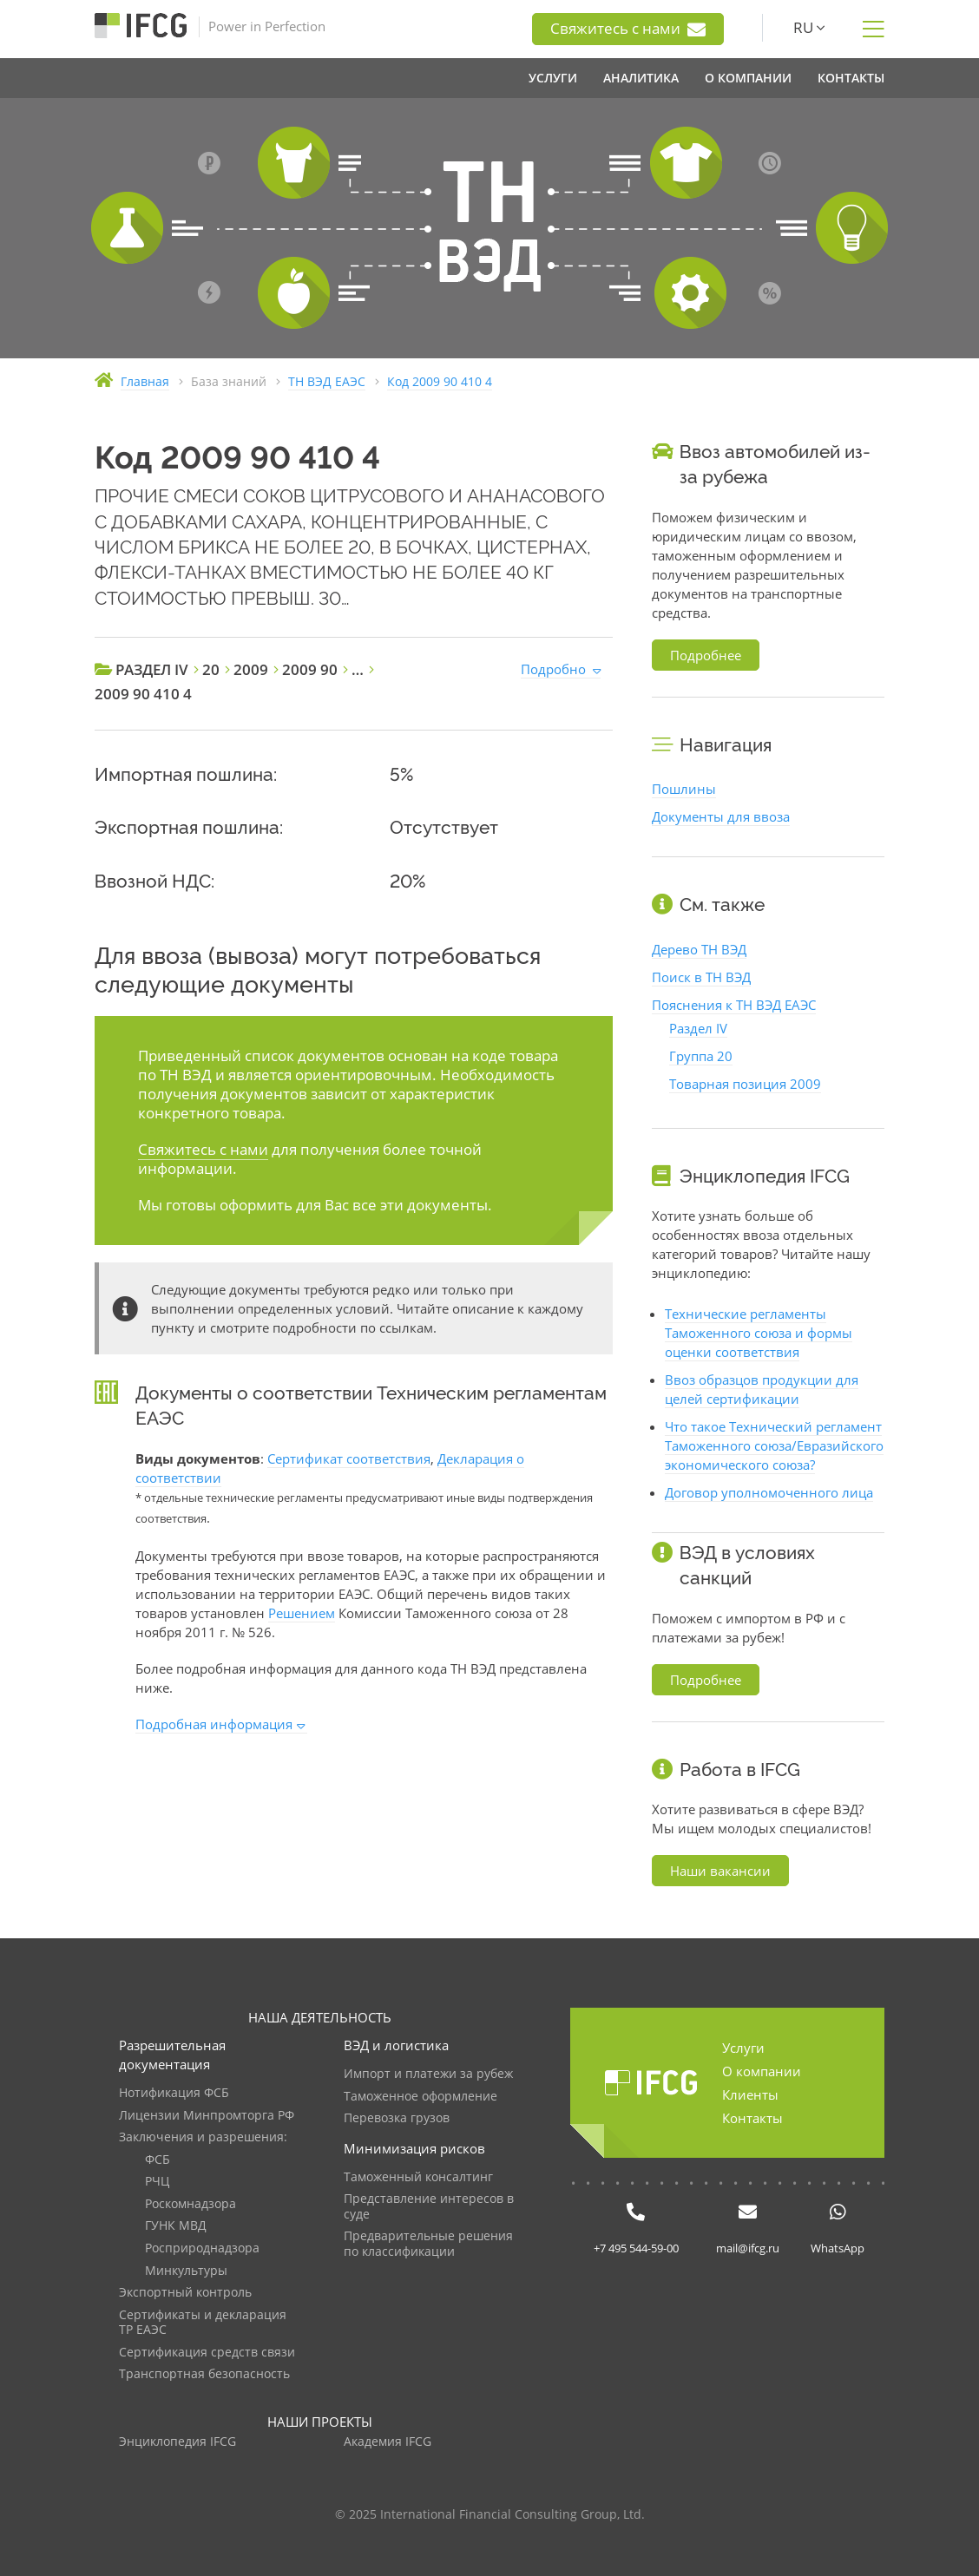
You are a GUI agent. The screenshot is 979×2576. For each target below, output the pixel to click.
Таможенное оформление (420, 2096)
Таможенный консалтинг (418, 2177)
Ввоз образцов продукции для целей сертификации (761, 1389)
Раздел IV (698, 1028)
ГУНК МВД (176, 2226)
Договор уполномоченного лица (769, 1492)
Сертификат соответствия (348, 1458)
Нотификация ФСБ (174, 2093)
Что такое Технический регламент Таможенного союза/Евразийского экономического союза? (774, 1445)
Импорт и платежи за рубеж (428, 2074)
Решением (301, 1613)
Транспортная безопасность (204, 2374)
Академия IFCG (387, 2442)
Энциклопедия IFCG (177, 2442)
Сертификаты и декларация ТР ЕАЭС (202, 2323)
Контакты (752, 2118)
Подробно (553, 669)
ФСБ (157, 2160)
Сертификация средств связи (207, 2352)
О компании (761, 2071)
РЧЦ (157, 2181)
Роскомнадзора (190, 2204)
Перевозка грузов (397, 2118)
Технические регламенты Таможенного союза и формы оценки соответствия (758, 1332)
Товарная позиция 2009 (745, 1083)
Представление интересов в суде (429, 2207)
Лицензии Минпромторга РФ (206, 2115)
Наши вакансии (720, 1870)
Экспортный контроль (185, 2292)
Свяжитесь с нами (628, 28)
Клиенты (750, 2094)
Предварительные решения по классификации (428, 2244)
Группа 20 (701, 1056)
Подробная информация (213, 1724)
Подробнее (705, 655)
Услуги (743, 2047)
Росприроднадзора (202, 2248)
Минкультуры (186, 2271)
